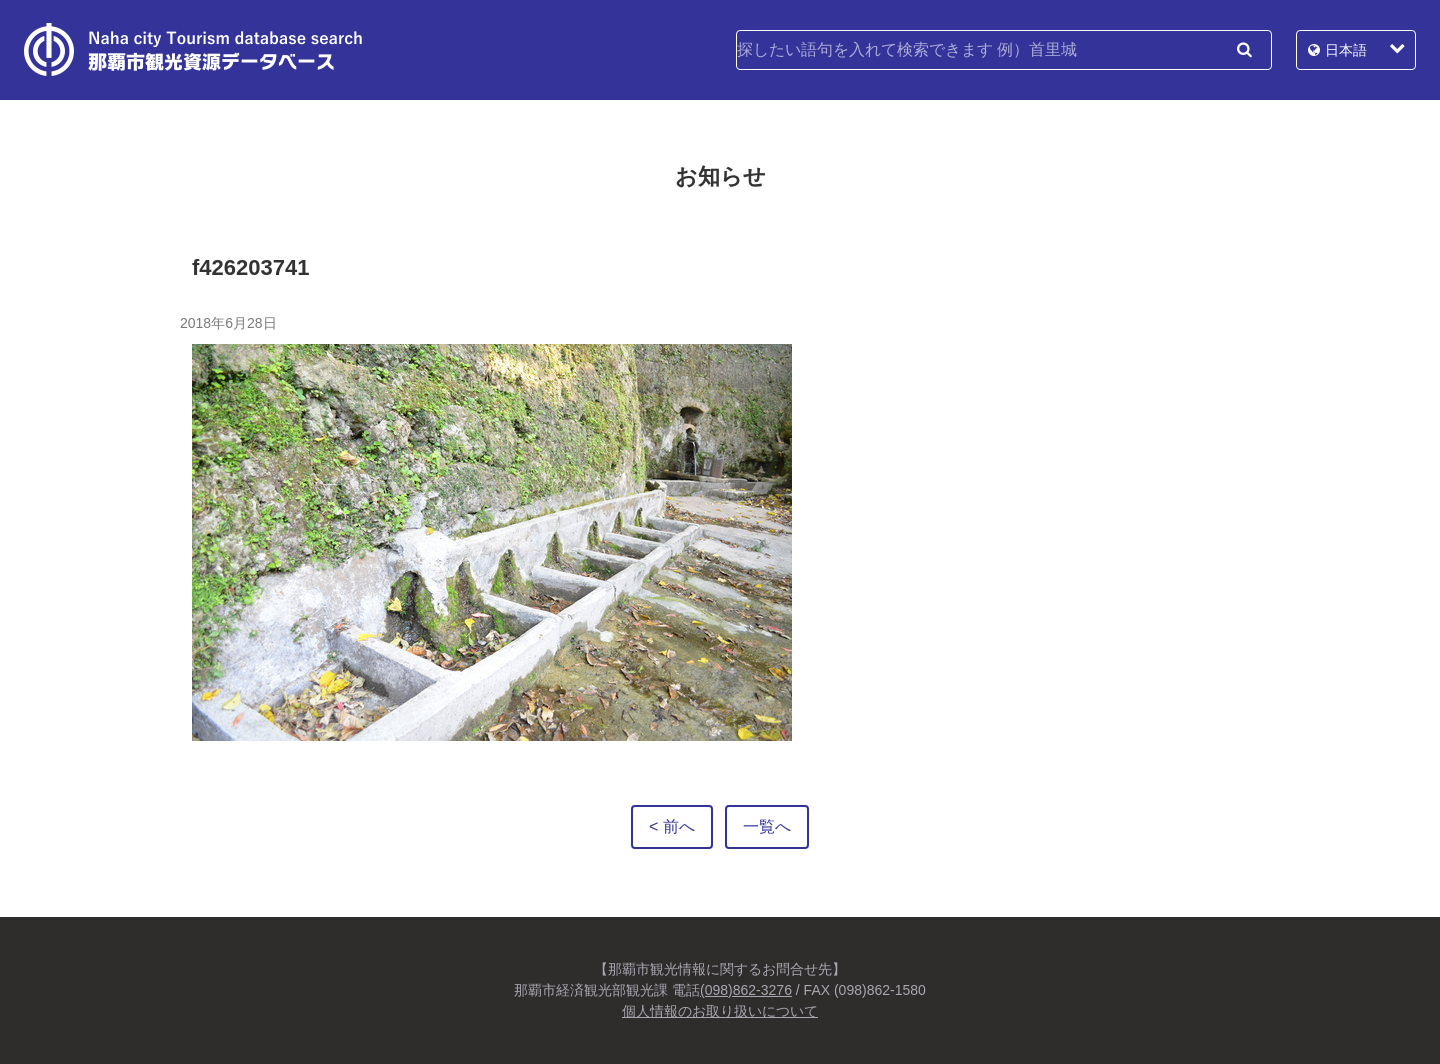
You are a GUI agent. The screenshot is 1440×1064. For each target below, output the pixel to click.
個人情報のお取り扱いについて (720, 1011)
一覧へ (767, 826)
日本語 (1346, 50)
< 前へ (672, 826)
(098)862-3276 (746, 990)
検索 (1244, 50)
